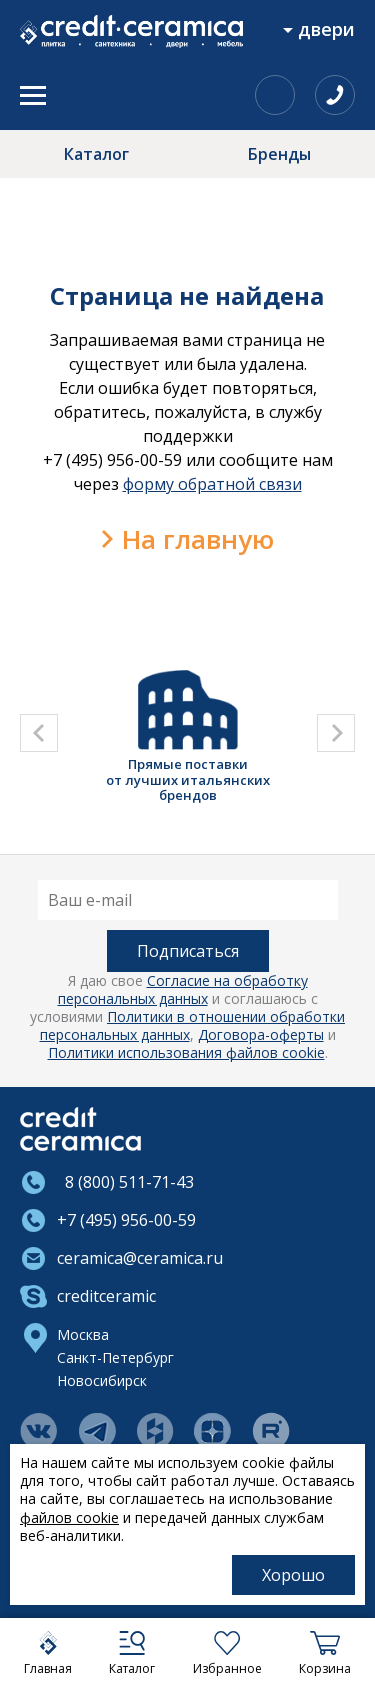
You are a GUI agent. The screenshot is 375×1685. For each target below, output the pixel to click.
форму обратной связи (212, 484)
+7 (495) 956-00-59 (126, 1220)
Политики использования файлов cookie (186, 1052)
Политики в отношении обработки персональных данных (193, 1025)
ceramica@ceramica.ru (140, 1258)
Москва (83, 1334)
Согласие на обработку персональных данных (183, 989)
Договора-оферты (261, 1034)
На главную (198, 539)
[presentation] (39, 733)
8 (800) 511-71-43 (125, 1182)
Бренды (279, 154)
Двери (326, 29)
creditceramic (106, 1296)
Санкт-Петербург (115, 1357)
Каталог (96, 154)
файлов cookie (69, 1517)
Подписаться (188, 951)
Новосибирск (102, 1380)
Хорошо (293, 1575)
